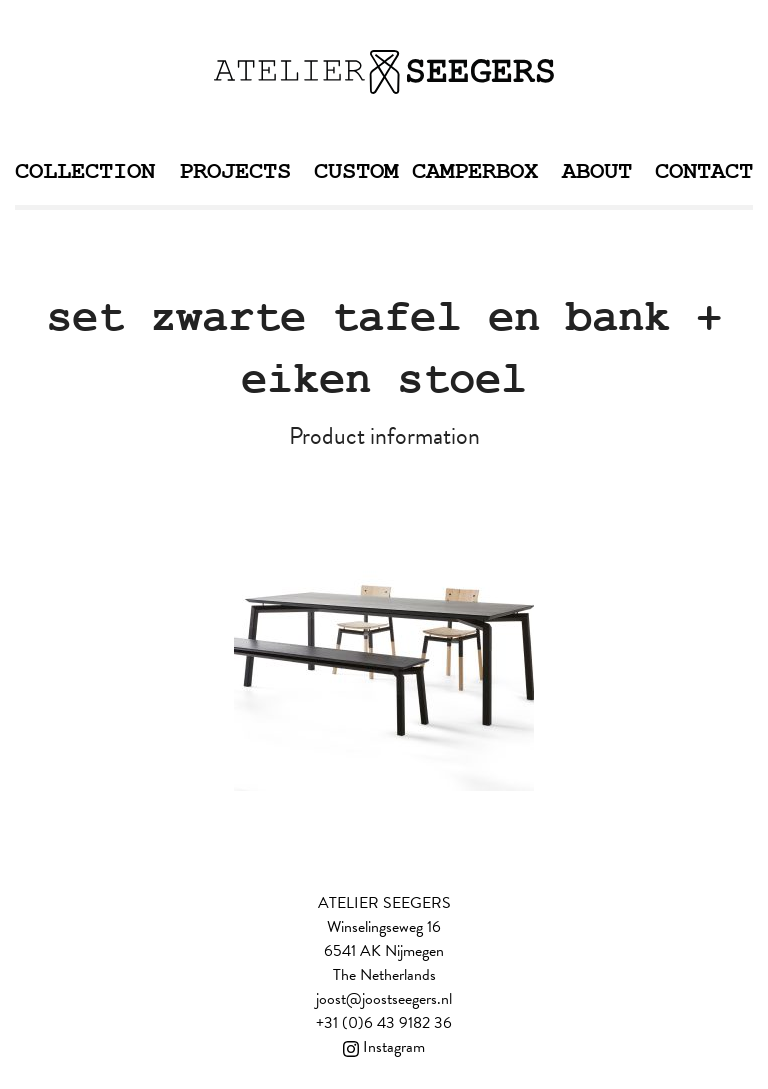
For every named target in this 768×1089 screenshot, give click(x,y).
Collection (85, 171)
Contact (704, 171)
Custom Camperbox (426, 171)
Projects (235, 171)
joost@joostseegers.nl (384, 999)
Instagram (384, 1047)
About (597, 171)
